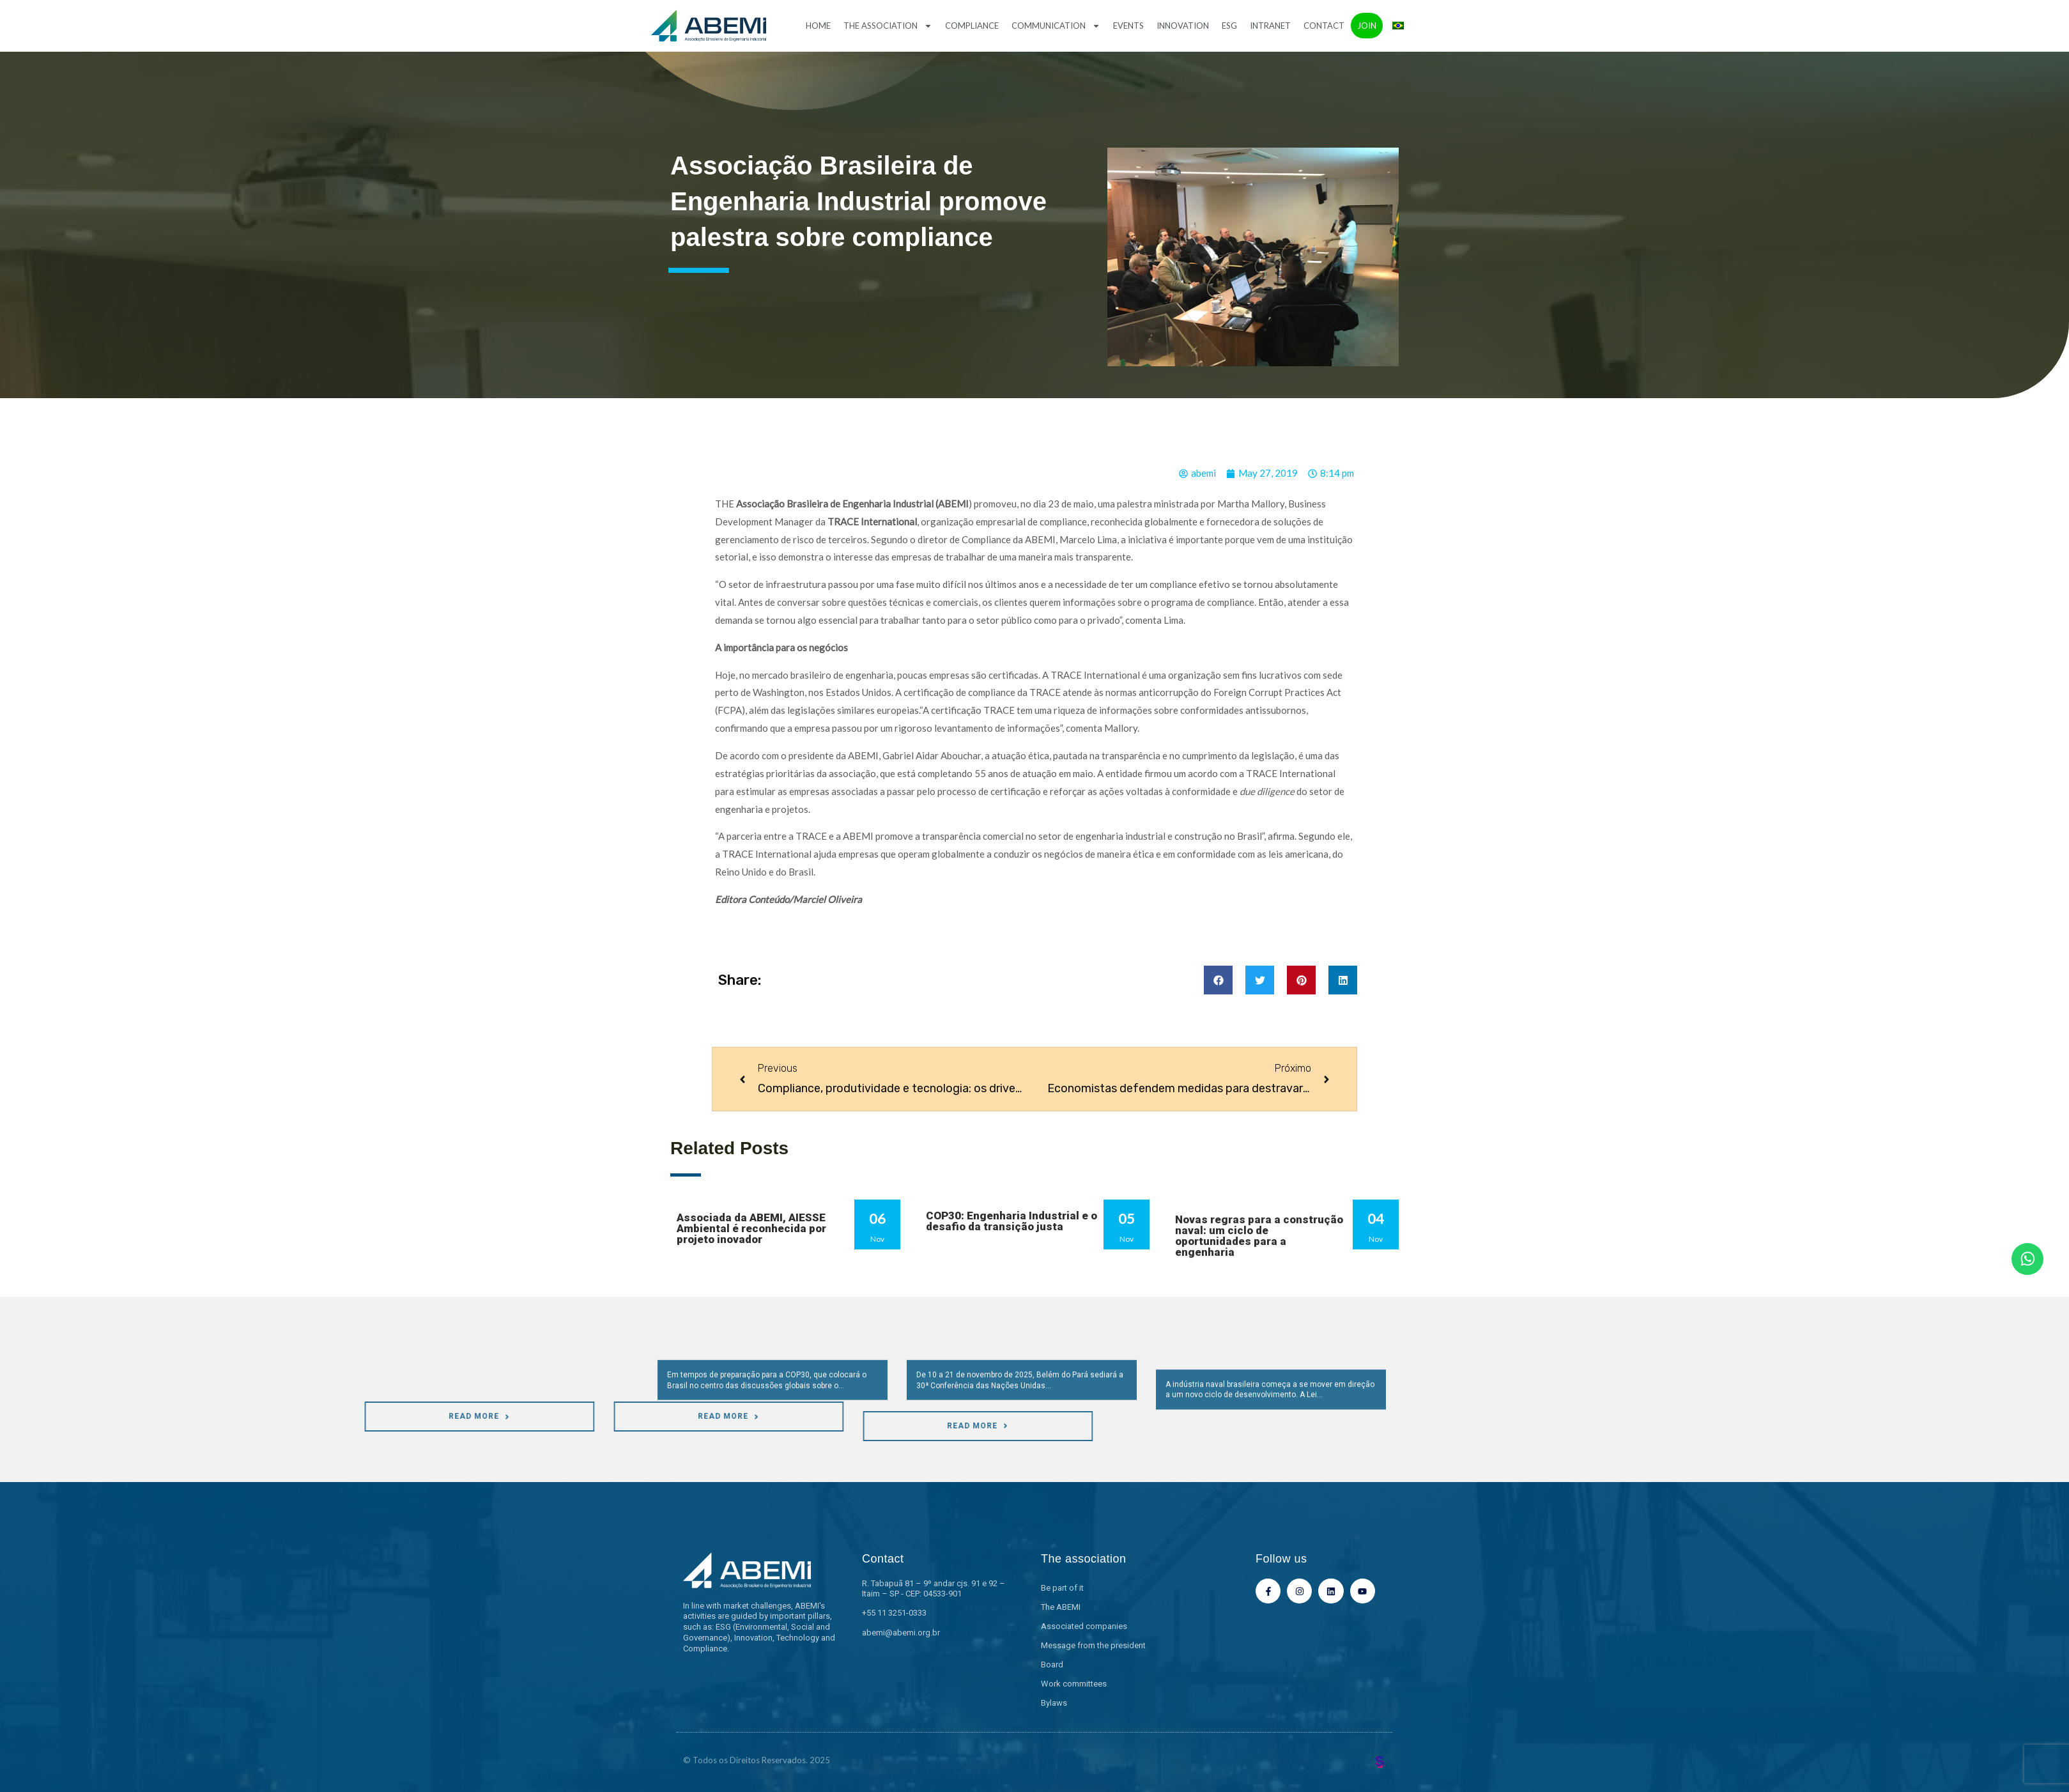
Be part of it (1062, 1588)
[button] (1218, 980)
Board (1052, 1664)
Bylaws (1054, 1703)
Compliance (972, 25)
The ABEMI (1061, 1607)
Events (1128, 25)
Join (1366, 25)
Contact (1324, 25)
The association (887, 25)
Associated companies (1084, 1626)
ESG (1229, 25)
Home (818, 25)
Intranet (1270, 25)
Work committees (1074, 1683)
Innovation (1183, 25)
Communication (1055, 25)
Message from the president (1093, 1645)
